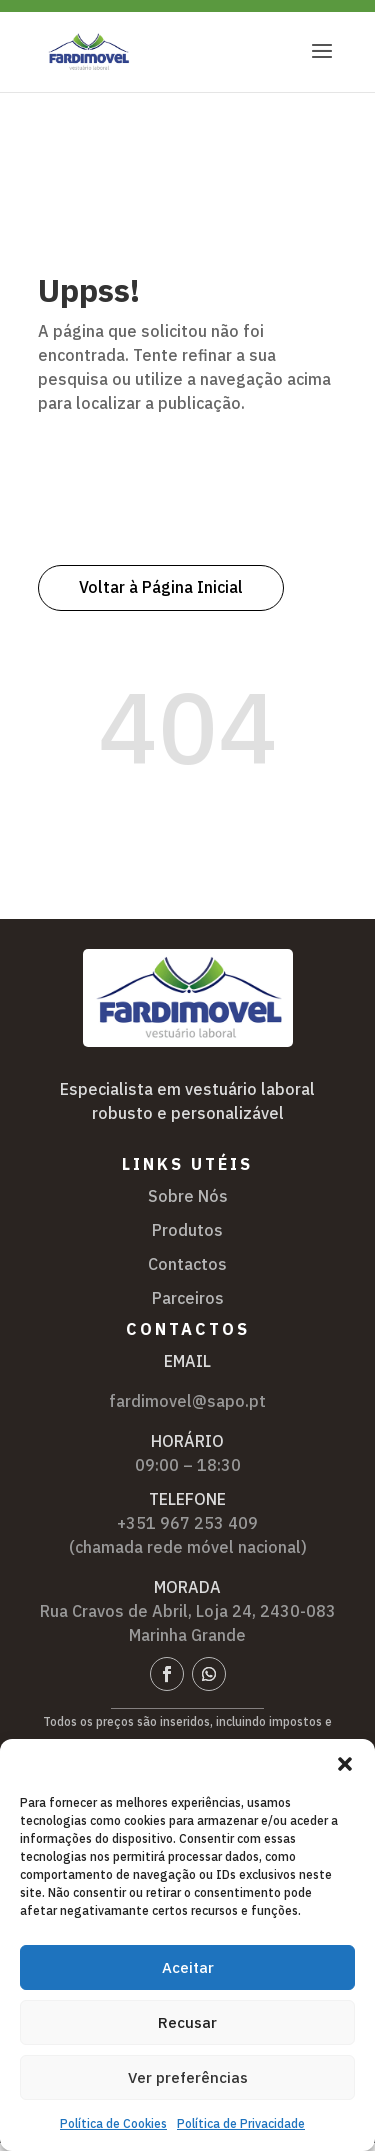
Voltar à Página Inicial (161, 587)
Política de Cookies (113, 2123)
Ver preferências (188, 2077)
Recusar (187, 2022)
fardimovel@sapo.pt (187, 1401)
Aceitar (188, 1967)
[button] (345, 1764)
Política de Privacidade (241, 2123)
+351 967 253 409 (187, 1523)
